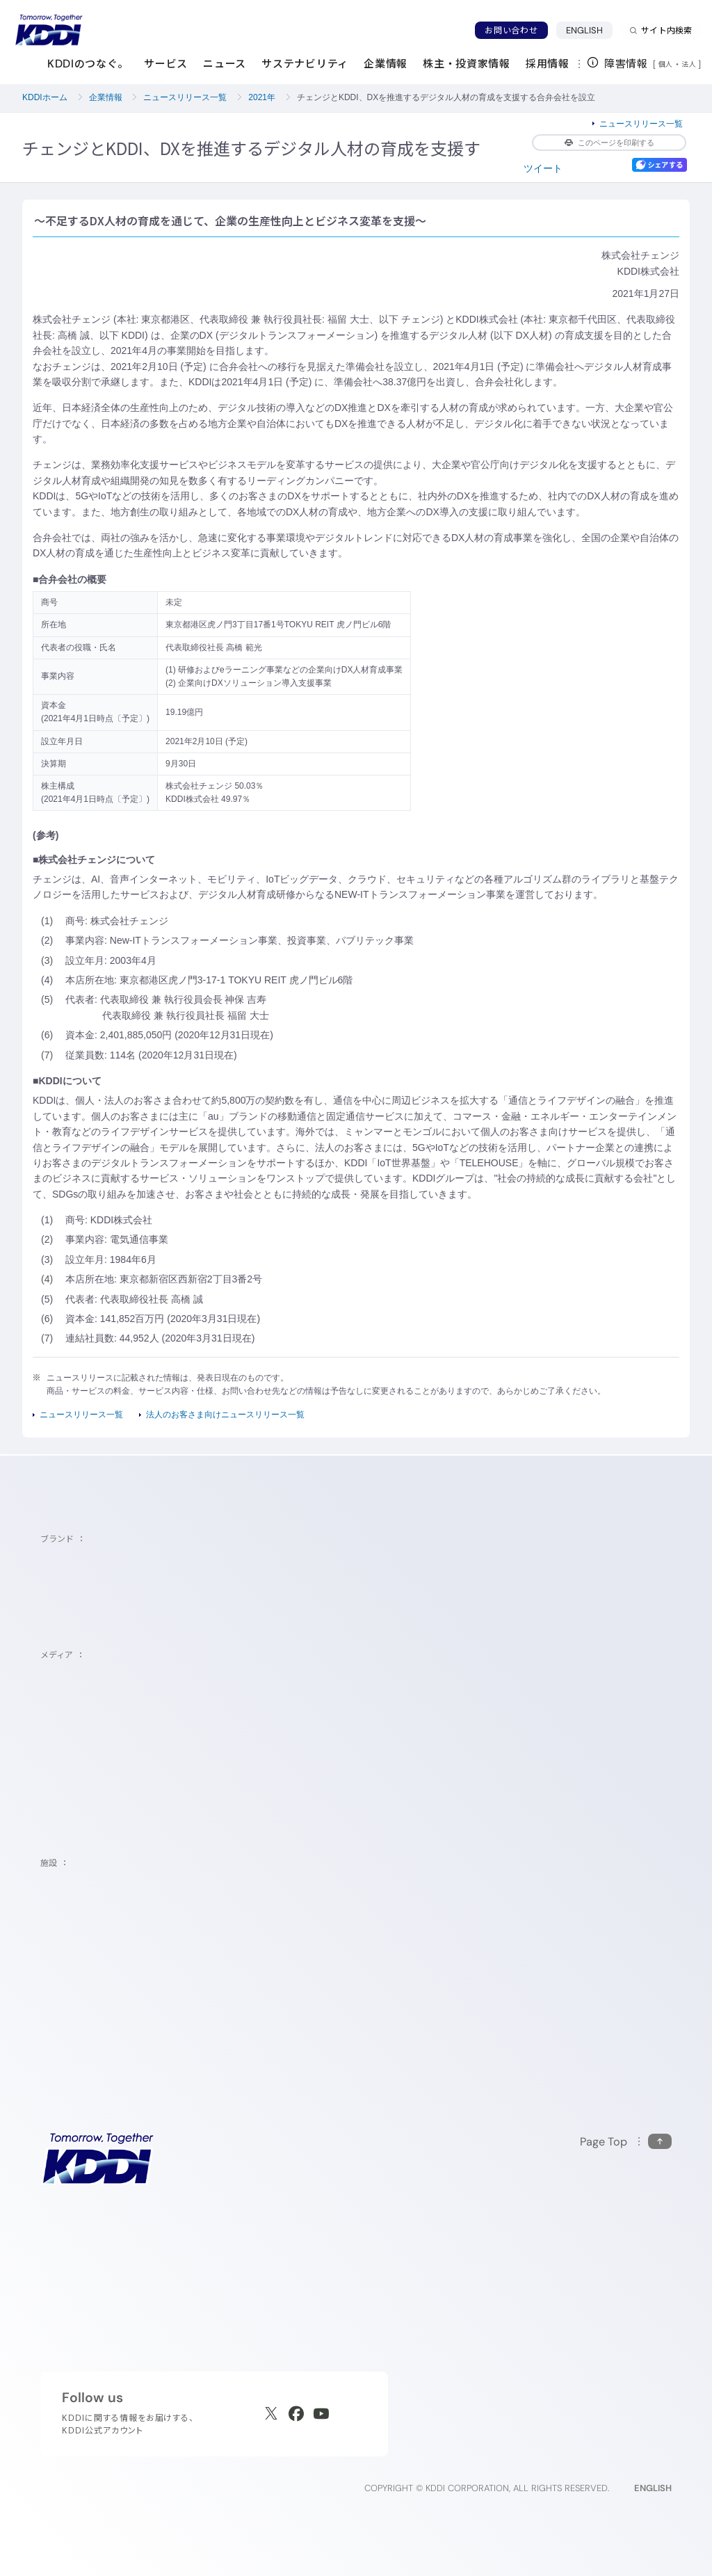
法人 (689, 64)
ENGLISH (585, 30)
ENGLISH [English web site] (653, 2488)
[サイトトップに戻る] (48, 30)
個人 (665, 64)
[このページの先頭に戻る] (626, 2141)
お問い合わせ (511, 30)
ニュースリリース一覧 (185, 97)
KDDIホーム (44, 97)
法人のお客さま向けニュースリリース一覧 (225, 1414)
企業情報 (105, 97)
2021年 (261, 97)
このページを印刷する (609, 142)
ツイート (543, 168)
